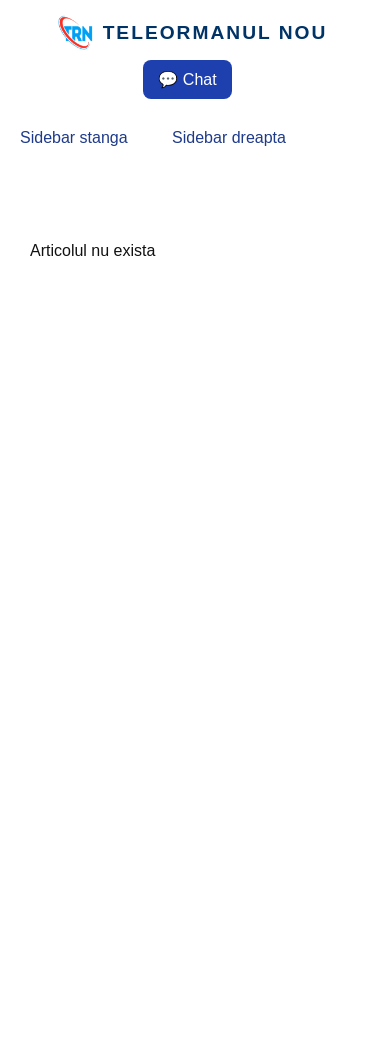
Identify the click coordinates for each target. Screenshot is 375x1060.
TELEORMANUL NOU (215, 32)
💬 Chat (187, 79)
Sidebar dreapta (229, 137)
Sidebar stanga (74, 137)
